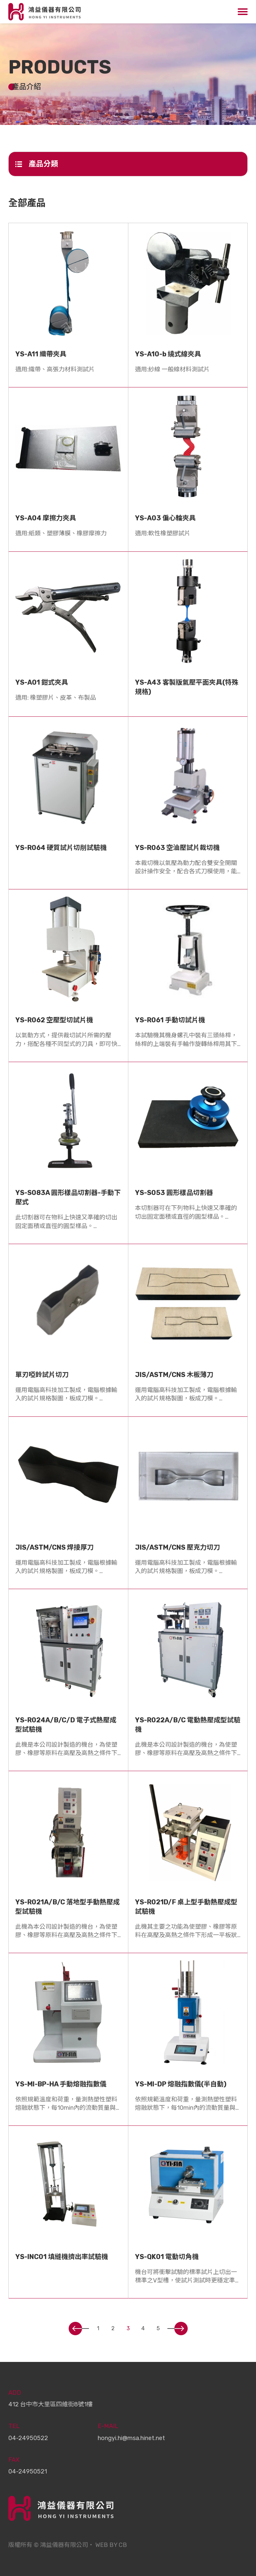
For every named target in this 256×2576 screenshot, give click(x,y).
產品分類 (36, 163)
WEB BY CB (111, 2545)
